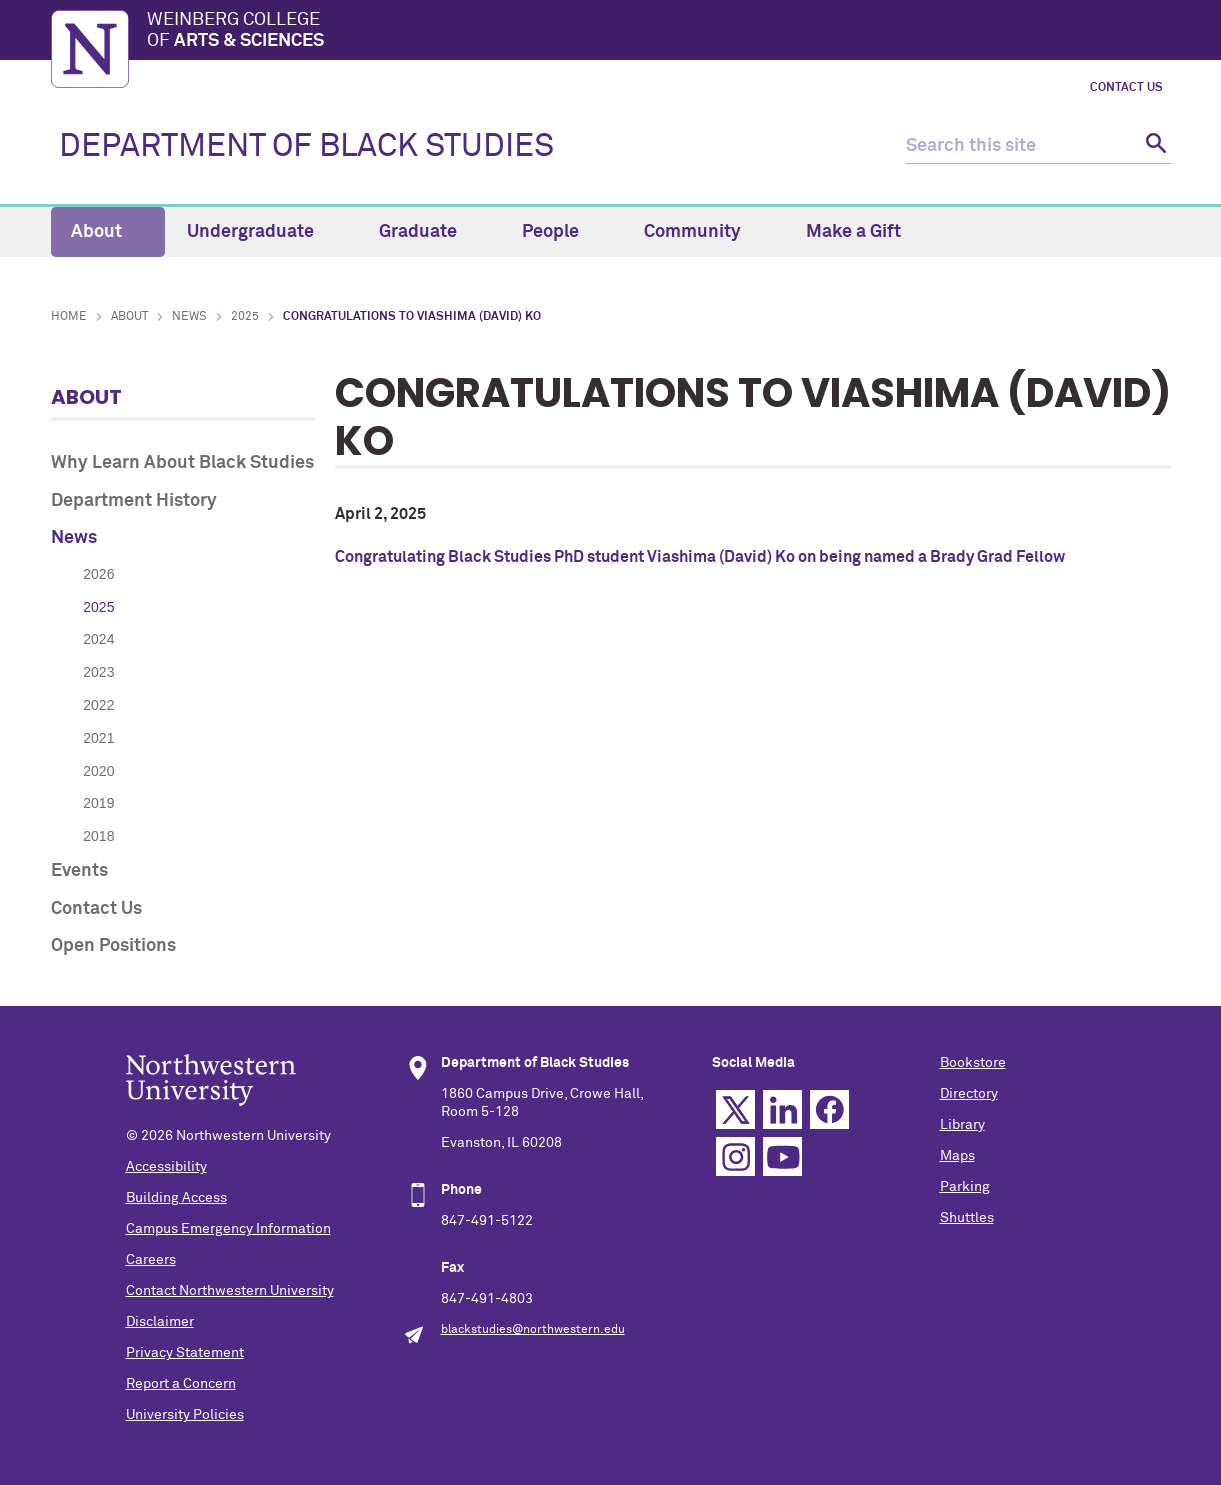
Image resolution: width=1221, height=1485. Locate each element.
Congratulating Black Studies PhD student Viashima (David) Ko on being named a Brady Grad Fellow (700, 557)
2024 (98, 639)
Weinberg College (659, 32)
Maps (957, 1156)
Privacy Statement (185, 1353)
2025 (245, 317)
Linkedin (782, 1109)
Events (79, 871)
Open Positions (113, 946)
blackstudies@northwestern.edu (533, 1330)
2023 (98, 672)
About (108, 232)
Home (69, 317)
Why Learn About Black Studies (182, 463)
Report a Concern (181, 1384)
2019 (98, 803)
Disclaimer (160, 1322)
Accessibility (166, 1167)
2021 (98, 738)
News (189, 317)
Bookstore (973, 1063)
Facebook (829, 1109)
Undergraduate (262, 232)
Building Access (176, 1198)
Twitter (735, 1109)
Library (962, 1125)
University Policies (185, 1415)
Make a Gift (853, 232)
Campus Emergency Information (228, 1229)
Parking (965, 1187)
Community (704, 232)
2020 (98, 771)
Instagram (735, 1156)
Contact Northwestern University (230, 1291)
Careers (151, 1260)
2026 (98, 574)
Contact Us (1126, 88)
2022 (98, 705)
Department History (134, 501)
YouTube (782, 1156)
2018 (98, 836)
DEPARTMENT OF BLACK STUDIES (306, 147)
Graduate (429, 232)
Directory (969, 1094)
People (562, 232)
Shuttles (967, 1218)
